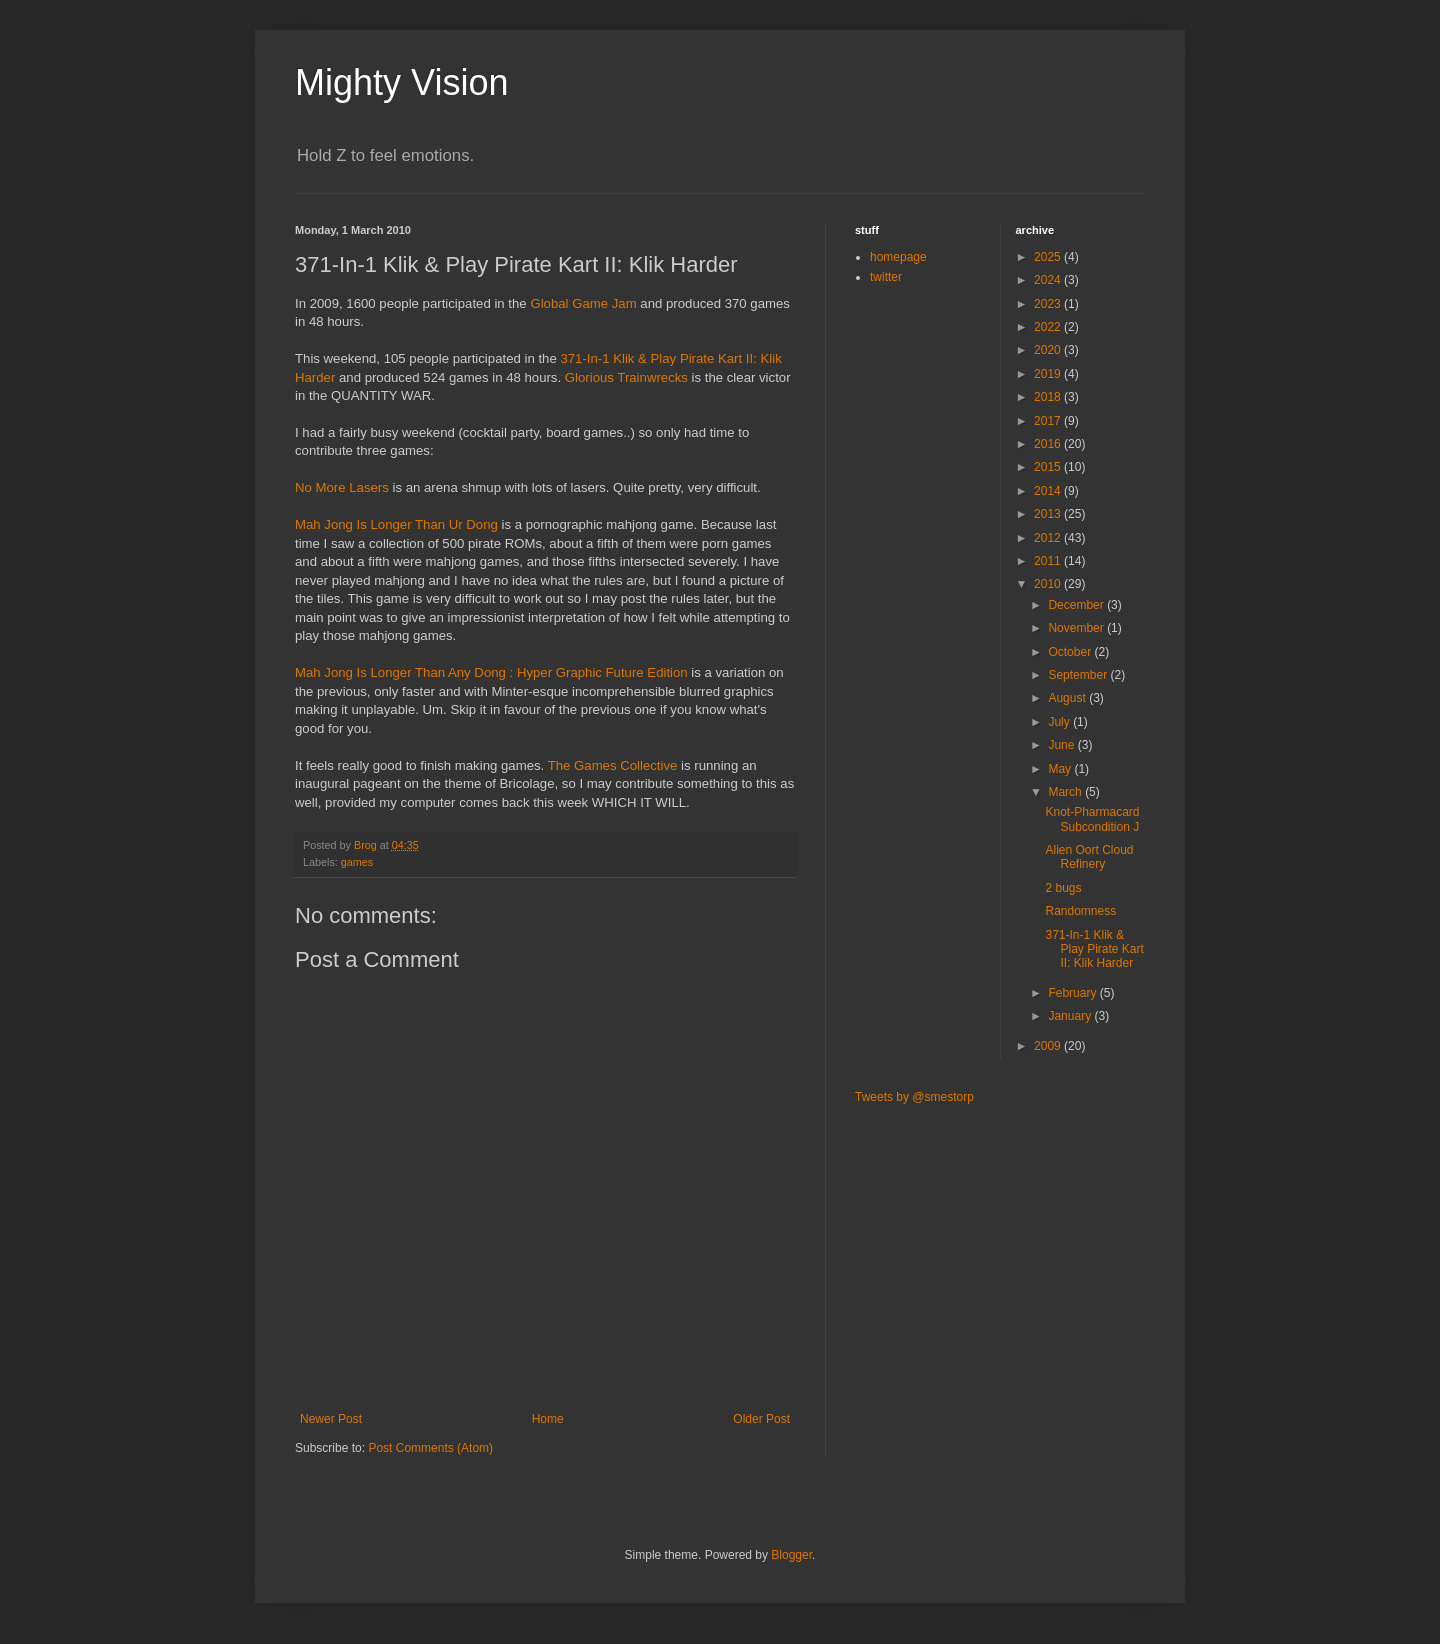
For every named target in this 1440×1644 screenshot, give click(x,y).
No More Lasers (342, 487)
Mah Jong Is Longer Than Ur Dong (396, 524)
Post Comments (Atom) (430, 1448)
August (1068, 698)
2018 (1049, 397)
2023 (1049, 304)
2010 (1049, 584)
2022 (1049, 327)
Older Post (761, 1419)
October (1071, 652)
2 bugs (1063, 888)
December (1077, 605)
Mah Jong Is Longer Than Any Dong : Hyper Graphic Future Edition (491, 672)
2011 (1049, 561)
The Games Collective (613, 765)
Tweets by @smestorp (914, 1097)
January (1071, 1016)
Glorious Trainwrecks (626, 377)
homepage (898, 257)
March (1066, 792)
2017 (1049, 421)
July (1060, 722)
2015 (1049, 467)
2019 (1049, 374)
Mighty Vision (401, 82)
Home (548, 1419)
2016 (1049, 444)
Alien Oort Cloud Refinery (1089, 857)
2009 (1049, 1046)
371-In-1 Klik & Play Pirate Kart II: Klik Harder (1094, 949)
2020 (1049, 350)
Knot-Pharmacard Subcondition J (1092, 819)
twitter (886, 277)
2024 (1049, 280)
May (1061, 769)
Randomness (1080, 911)
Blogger (791, 1555)
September (1079, 675)
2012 (1049, 538)
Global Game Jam (583, 303)
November (1077, 628)
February (1073, 993)
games (357, 862)
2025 (1049, 257)
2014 (1049, 491)
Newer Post (331, 1419)
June (1062, 745)
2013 (1049, 514)
